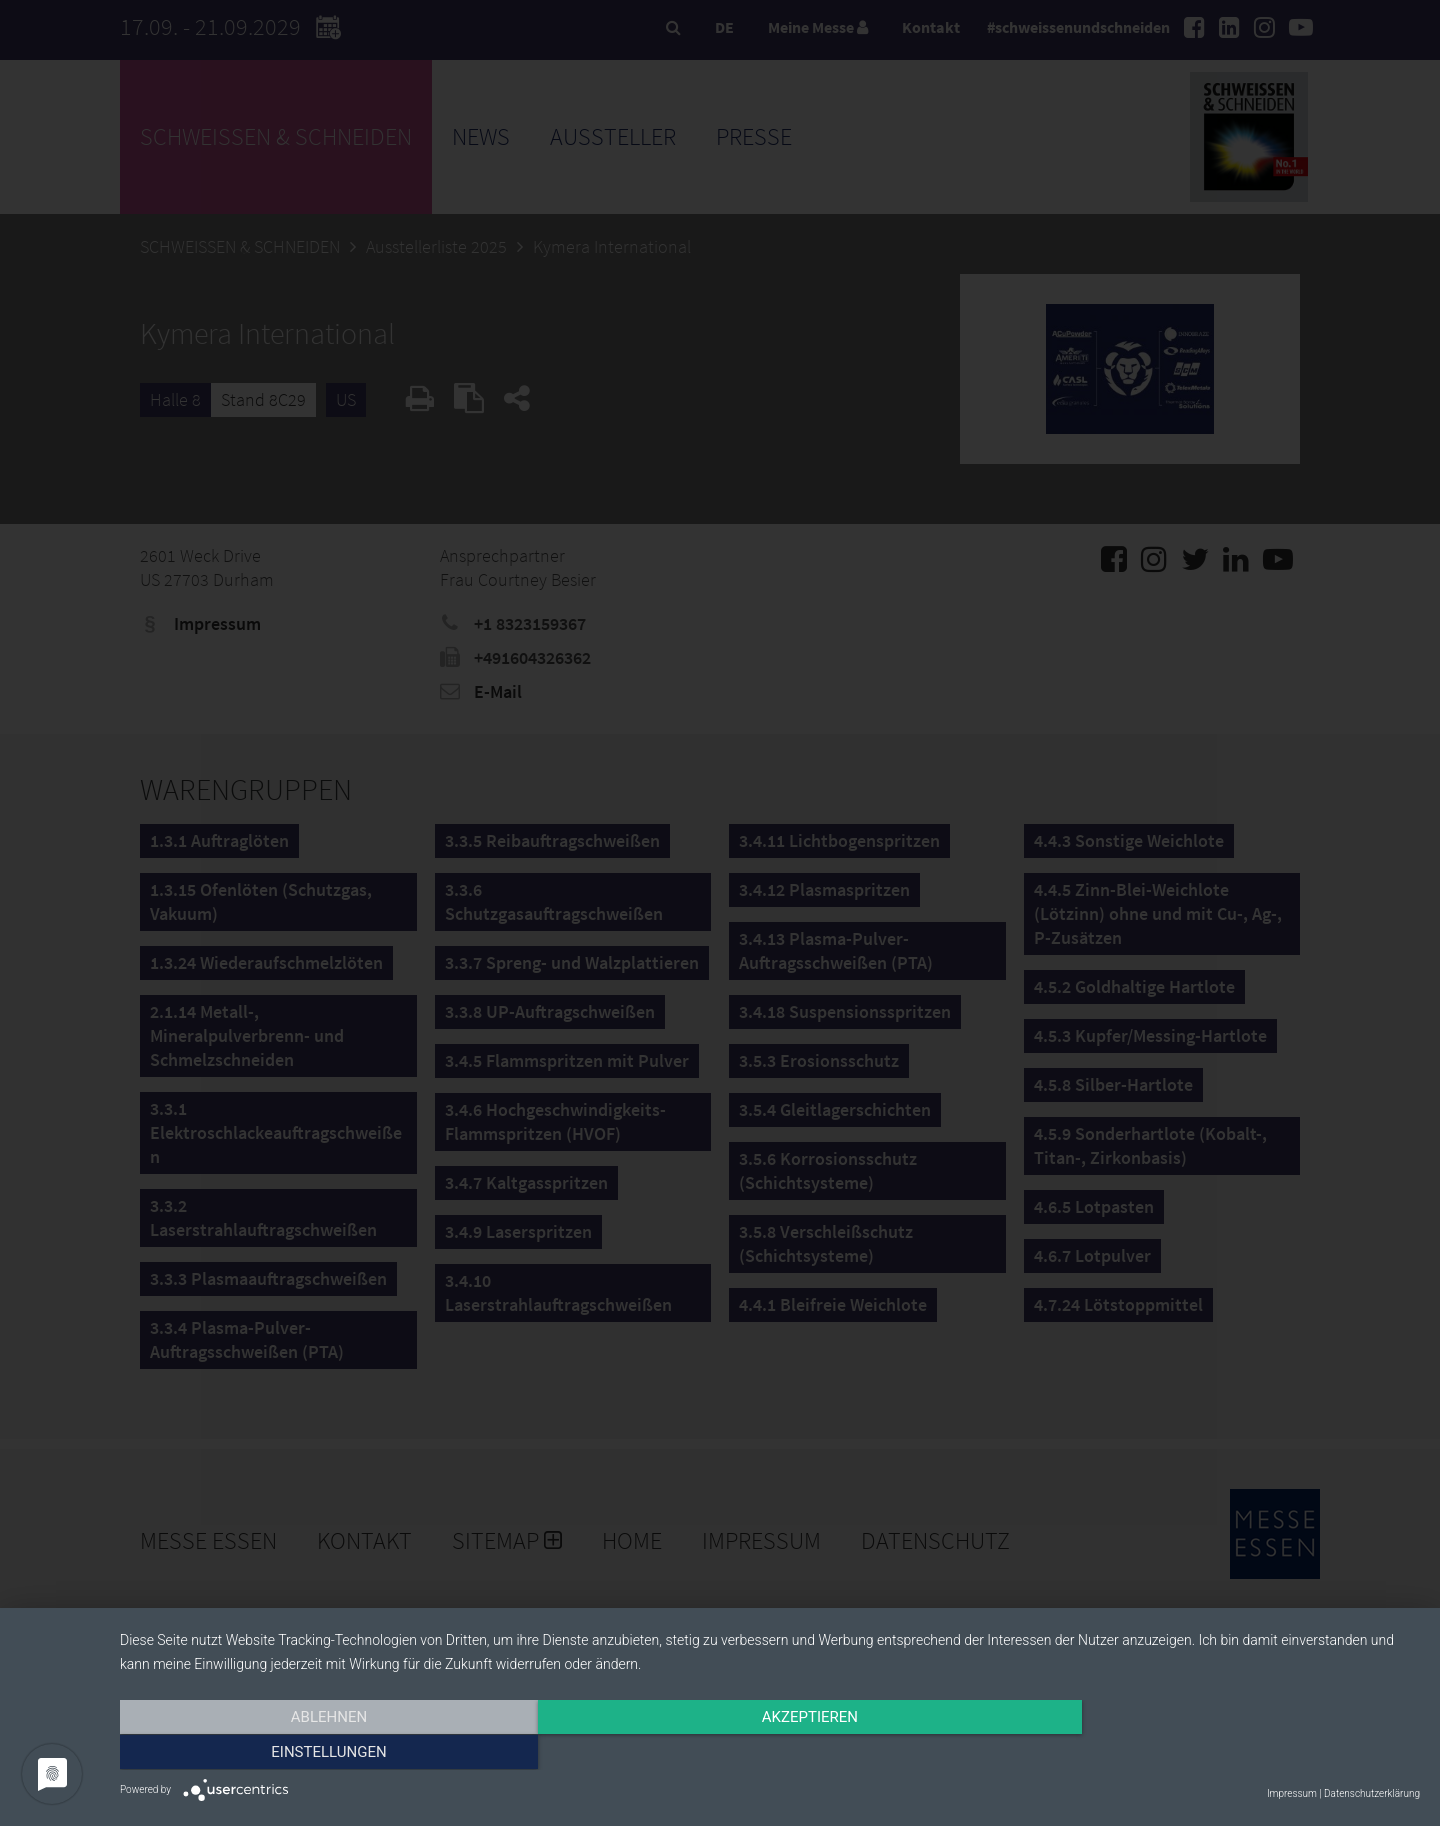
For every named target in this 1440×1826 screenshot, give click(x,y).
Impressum (1292, 1793)
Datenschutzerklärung (1372, 1793)
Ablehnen (315, 1753)
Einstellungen (1224, 1753)
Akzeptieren (770, 1753)
